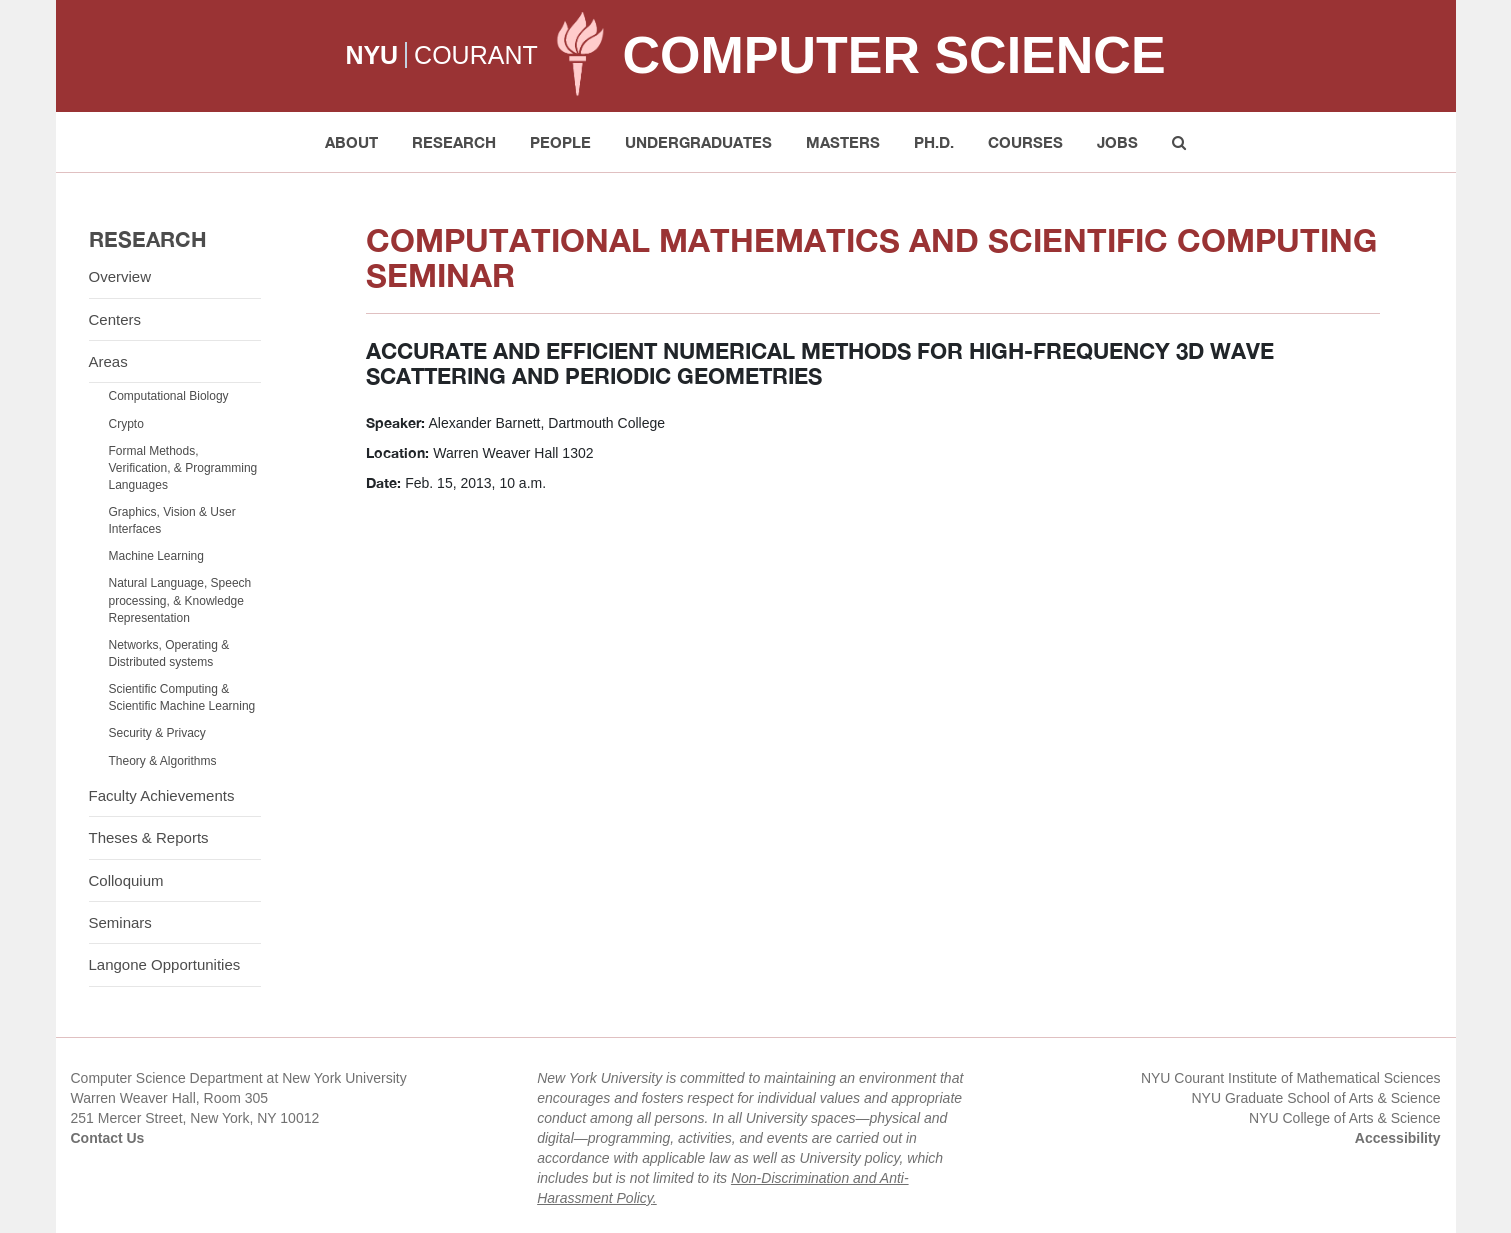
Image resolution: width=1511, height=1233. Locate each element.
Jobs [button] (1117, 142)
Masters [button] (843, 142)
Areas (108, 361)
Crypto (126, 424)
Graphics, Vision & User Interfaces (172, 520)
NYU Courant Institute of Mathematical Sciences (1291, 1078)
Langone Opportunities (165, 964)
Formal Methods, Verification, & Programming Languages (183, 468)
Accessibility (1398, 1138)
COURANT (476, 55)
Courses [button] (1025, 142)
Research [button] (454, 142)
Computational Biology (169, 396)
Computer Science (893, 55)
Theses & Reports (149, 837)
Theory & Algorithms (163, 761)
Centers (115, 319)
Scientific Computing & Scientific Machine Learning (182, 697)
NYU (371, 55)
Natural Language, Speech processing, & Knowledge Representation (180, 600)
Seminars (120, 922)
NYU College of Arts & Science (1344, 1118)
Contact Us (108, 1138)
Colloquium (126, 880)
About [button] (351, 142)
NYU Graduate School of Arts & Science (1315, 1098)
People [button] (560, 142)
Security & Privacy (157, 733)
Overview (120, 276)
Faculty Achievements (162, 795)
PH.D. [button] (934, 142)
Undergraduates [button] (698, 142)
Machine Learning (156, 556)
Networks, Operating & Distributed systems (169, 653)
